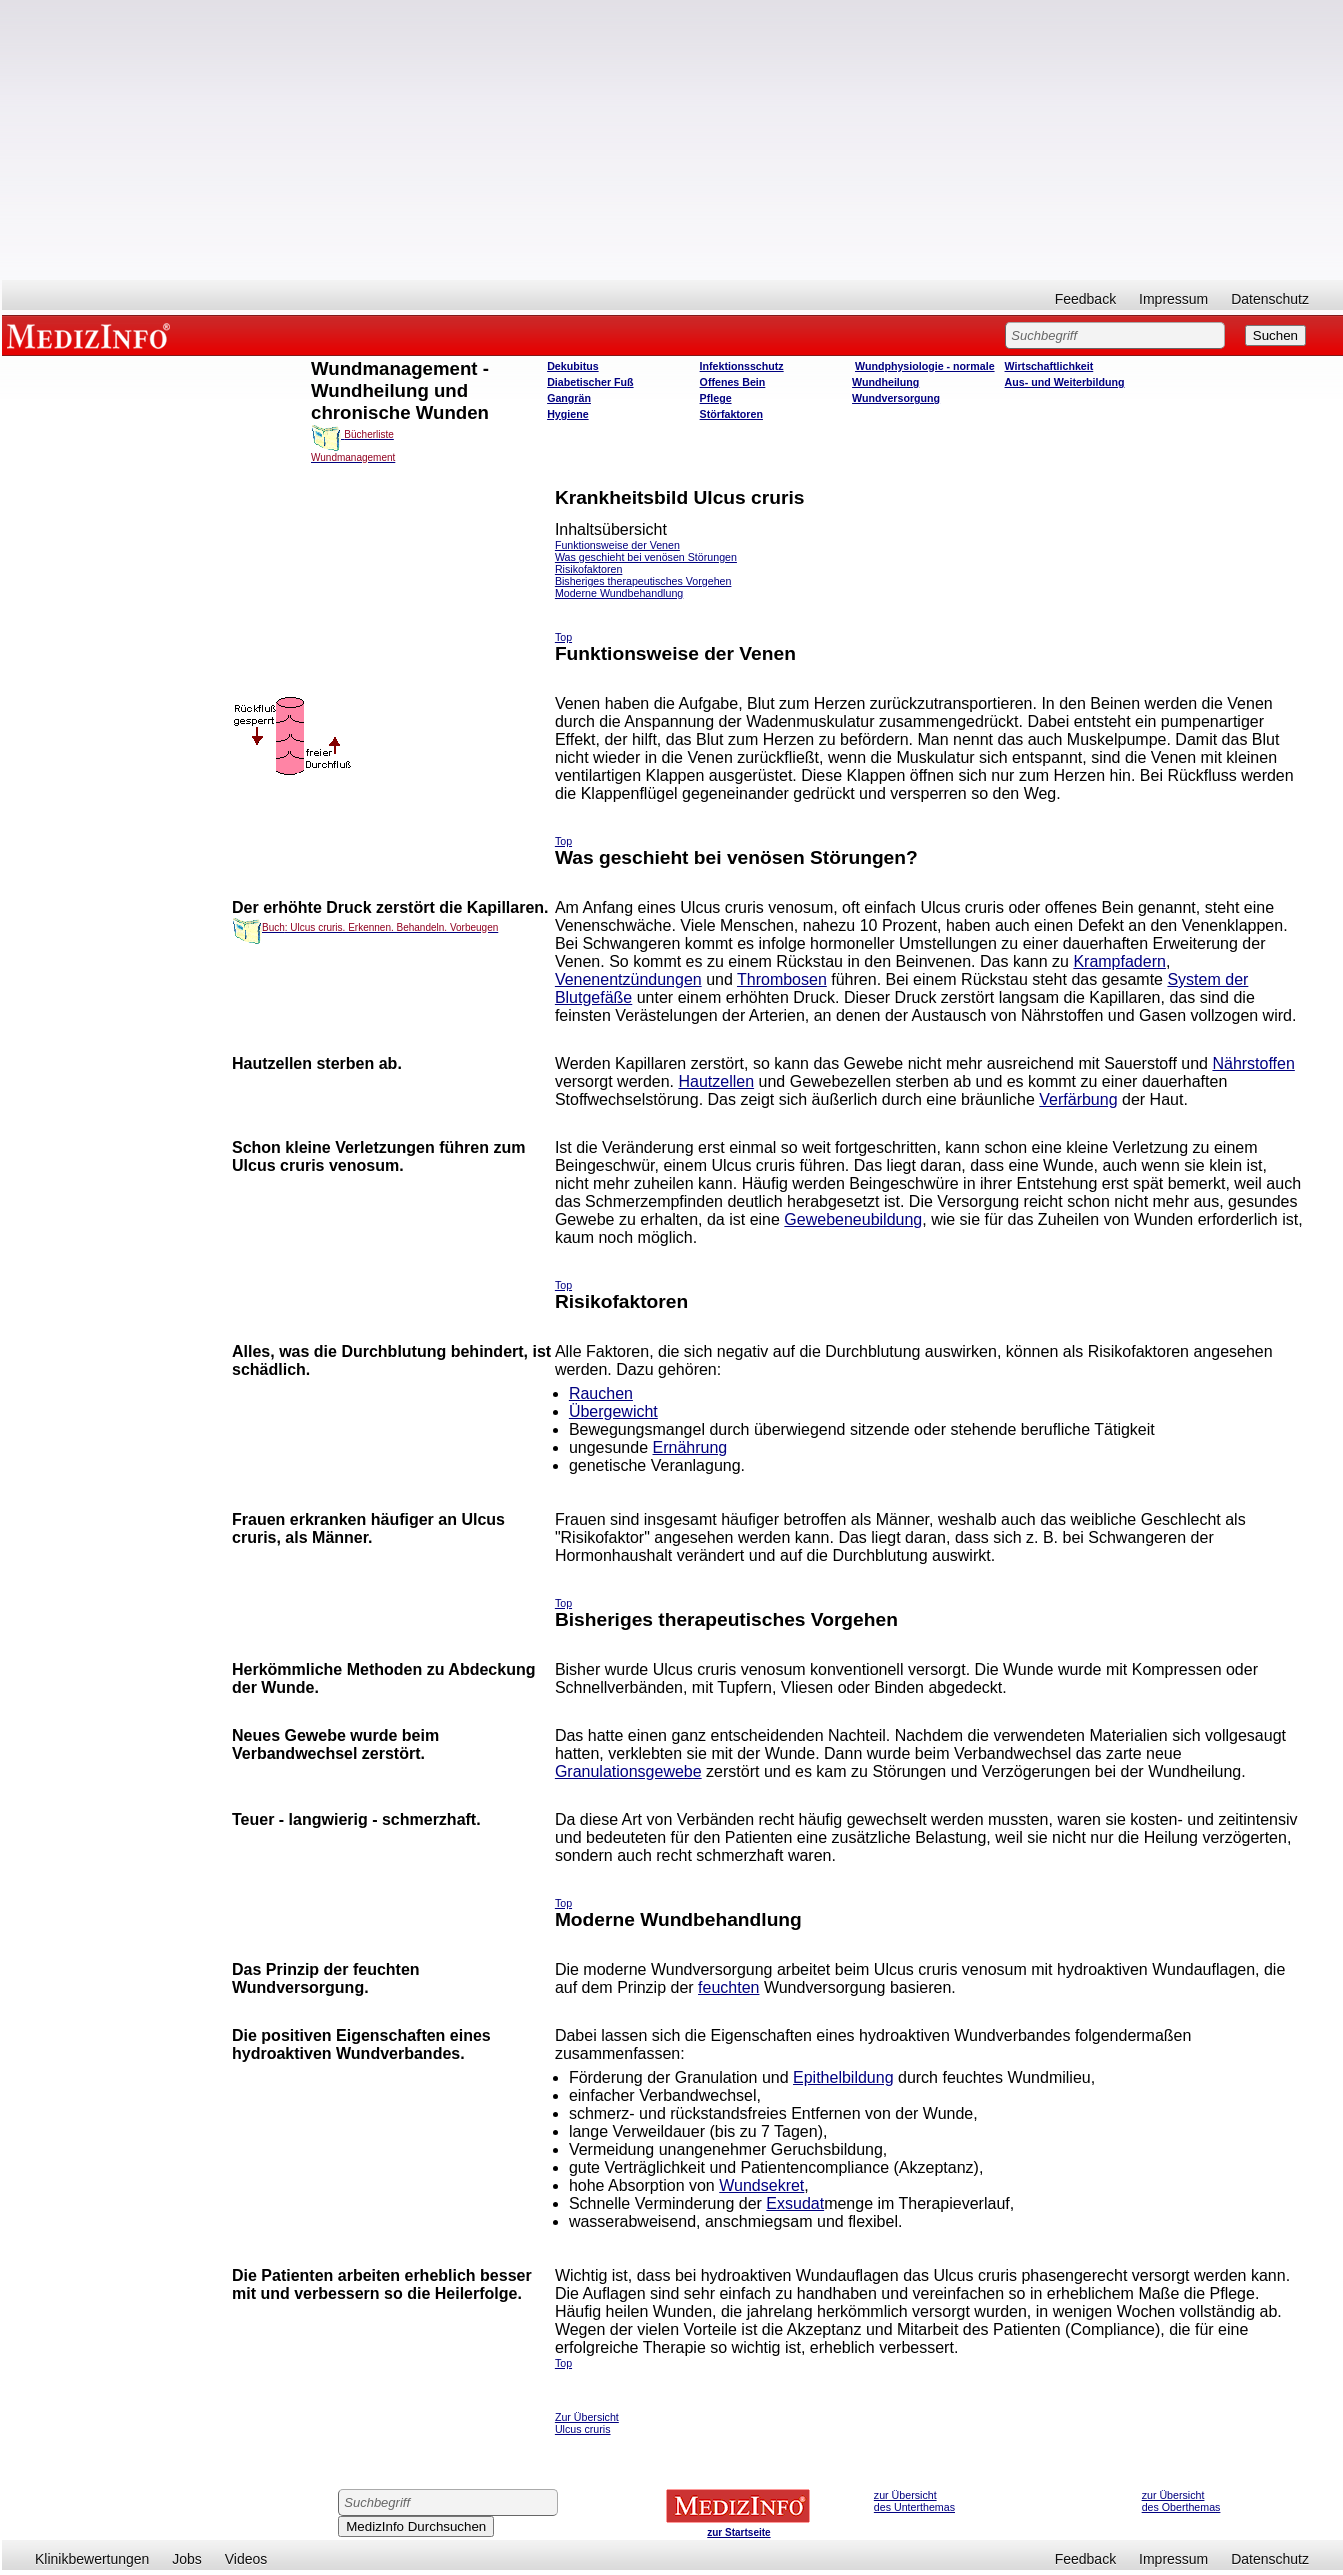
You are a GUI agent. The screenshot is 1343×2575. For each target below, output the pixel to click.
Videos (246, 2559)
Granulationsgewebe (628, 1771)
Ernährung (690, 1447)
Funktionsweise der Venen (617, 545)
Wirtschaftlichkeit (1049, 366)
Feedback (1085, 299)
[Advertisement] (673, 140)
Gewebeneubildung (853, 1219)
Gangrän (569, 398)
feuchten (728, 1987)
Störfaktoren (731, 414)
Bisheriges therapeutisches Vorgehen (643, 581)
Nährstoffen (1253, 1063)
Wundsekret (761, 2185)
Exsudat (795, 2203)
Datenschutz (1270, 299)
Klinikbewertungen (92, 2559)
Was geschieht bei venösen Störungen (646, 557)
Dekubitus (573, 366)
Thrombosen (782, 979)
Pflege (716, 398)
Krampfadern (1119, 961)
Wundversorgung (896, 398)
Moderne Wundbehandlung (619, 593)
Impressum (1173, 299)
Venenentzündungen (628, 979)
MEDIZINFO (92, 335)
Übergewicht (613, 1411)
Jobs (187, 2559)
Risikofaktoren (589, 569)
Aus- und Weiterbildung (1065, 382)
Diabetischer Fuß (590, 382)
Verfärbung (1078, 1099)
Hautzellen (716, 1081)
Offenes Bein (733, 382)
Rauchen (601, 1393)
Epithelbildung (843, 2077)
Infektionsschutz (742, 366)
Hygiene (567, 414)
